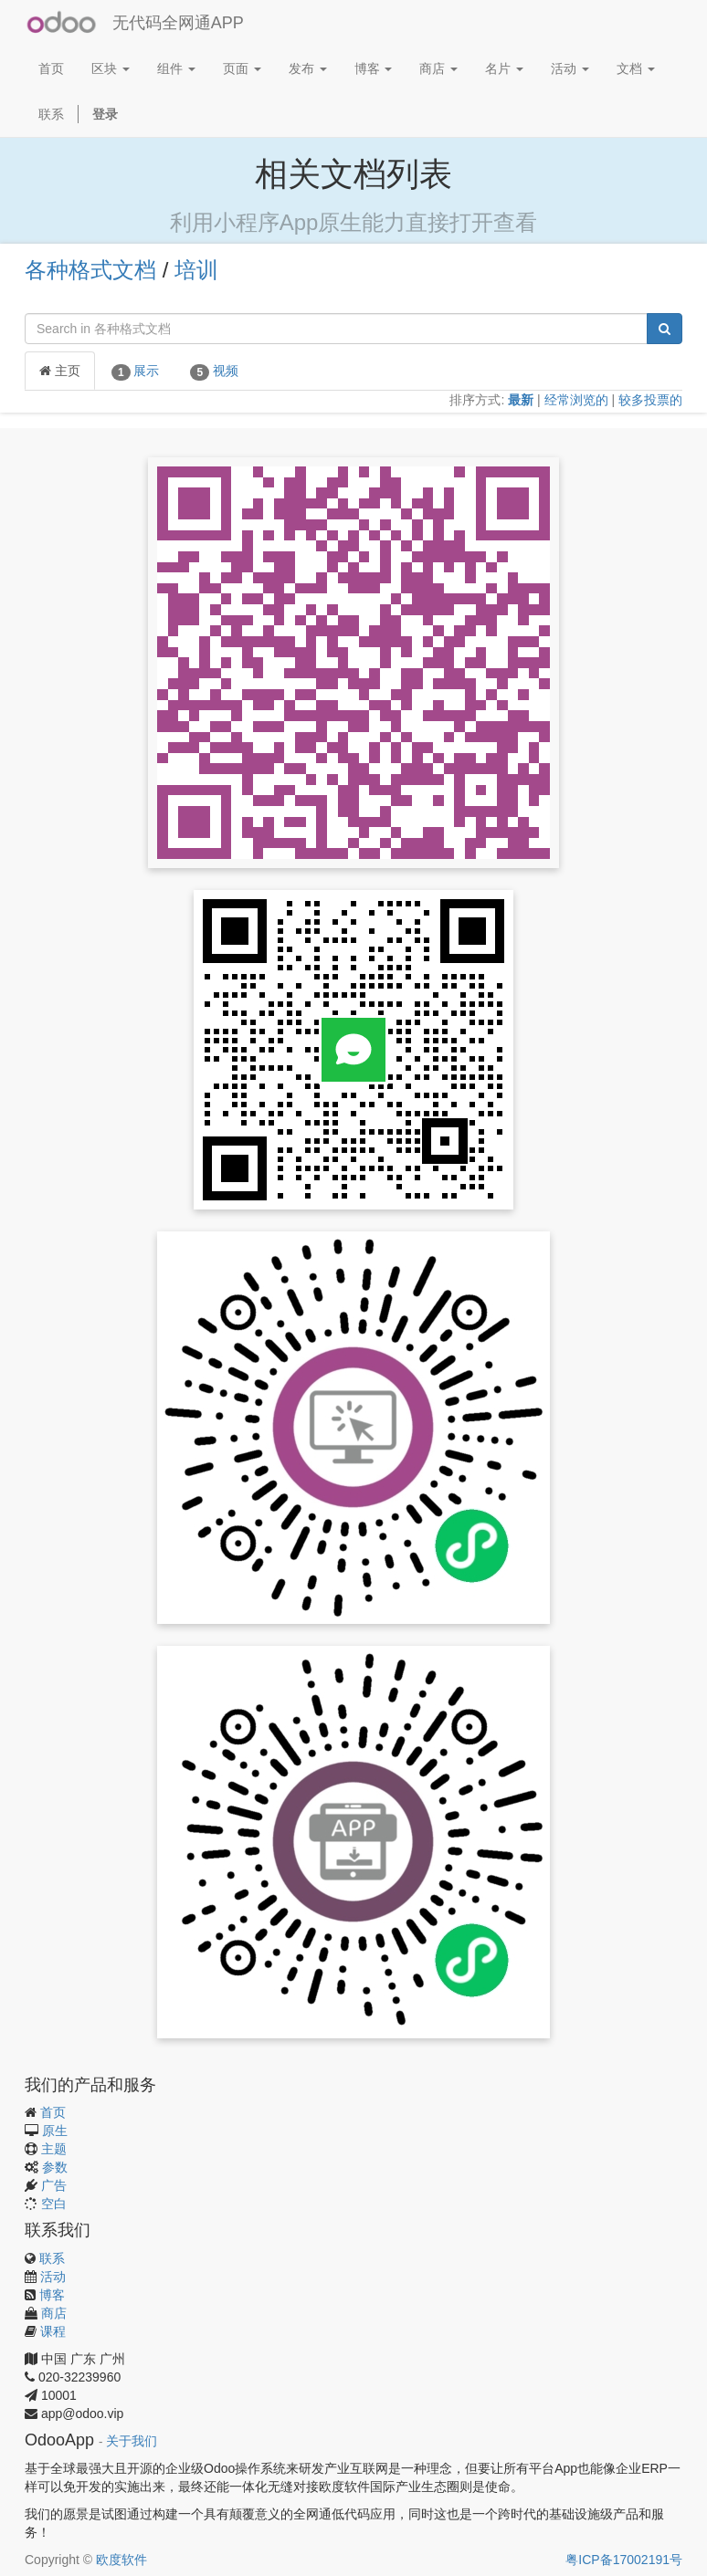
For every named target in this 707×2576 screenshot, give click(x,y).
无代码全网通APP (178, 23)
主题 (54, 2148)
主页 (59, 370)
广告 (54, 2185)
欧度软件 (121, 2559)
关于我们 (131, 2441)
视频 (214, 371)
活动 (53, 2276)
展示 (135, 371)
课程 (53, 2331)
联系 (52, 2258)
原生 (55, 2130)
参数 (55, 2167)
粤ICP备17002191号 (623, 2559)
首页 (53, 2112)
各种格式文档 (90, 269)
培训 (196, 269)
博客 (52, 2295)
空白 (54, 2203)
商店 (54, 2313)
